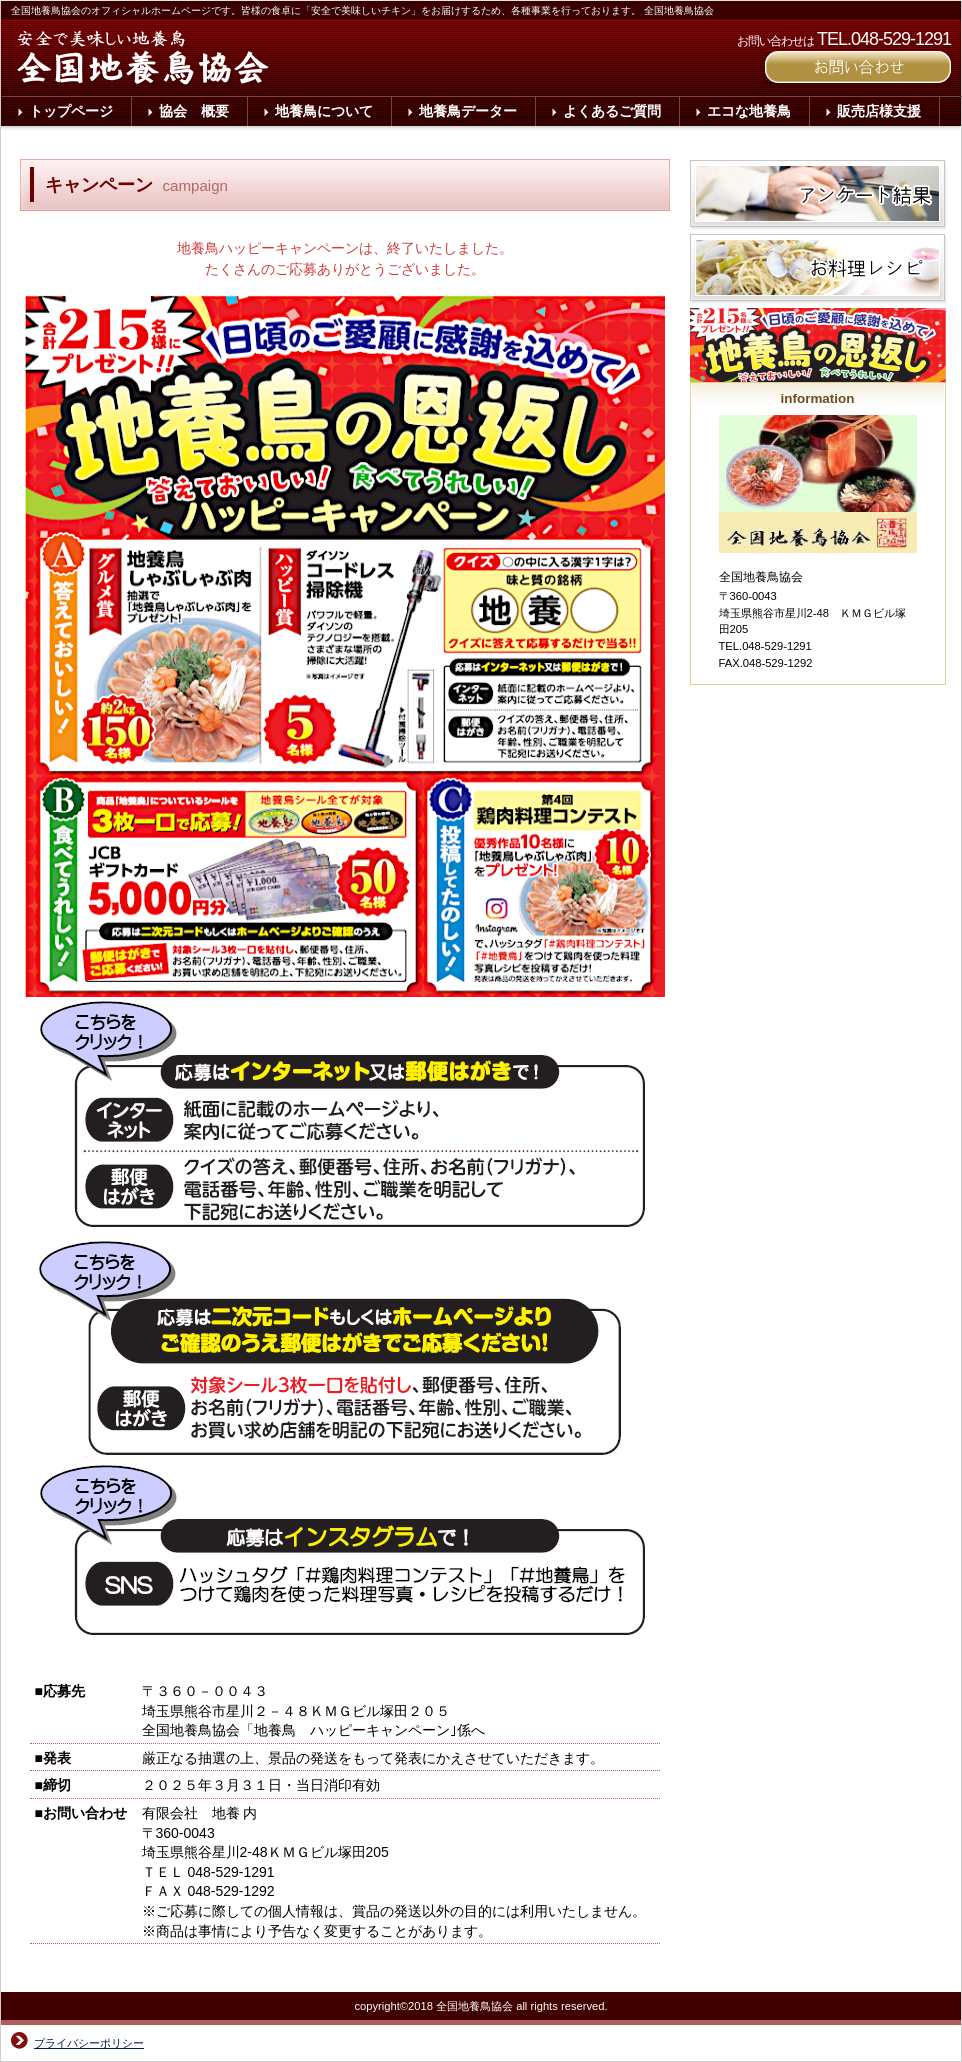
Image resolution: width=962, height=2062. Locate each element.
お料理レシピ (820, 271)
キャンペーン (820, 345)
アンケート (820, 197)
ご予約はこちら (858, 67)
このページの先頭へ (605, 1970)
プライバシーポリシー (89, 2043)
